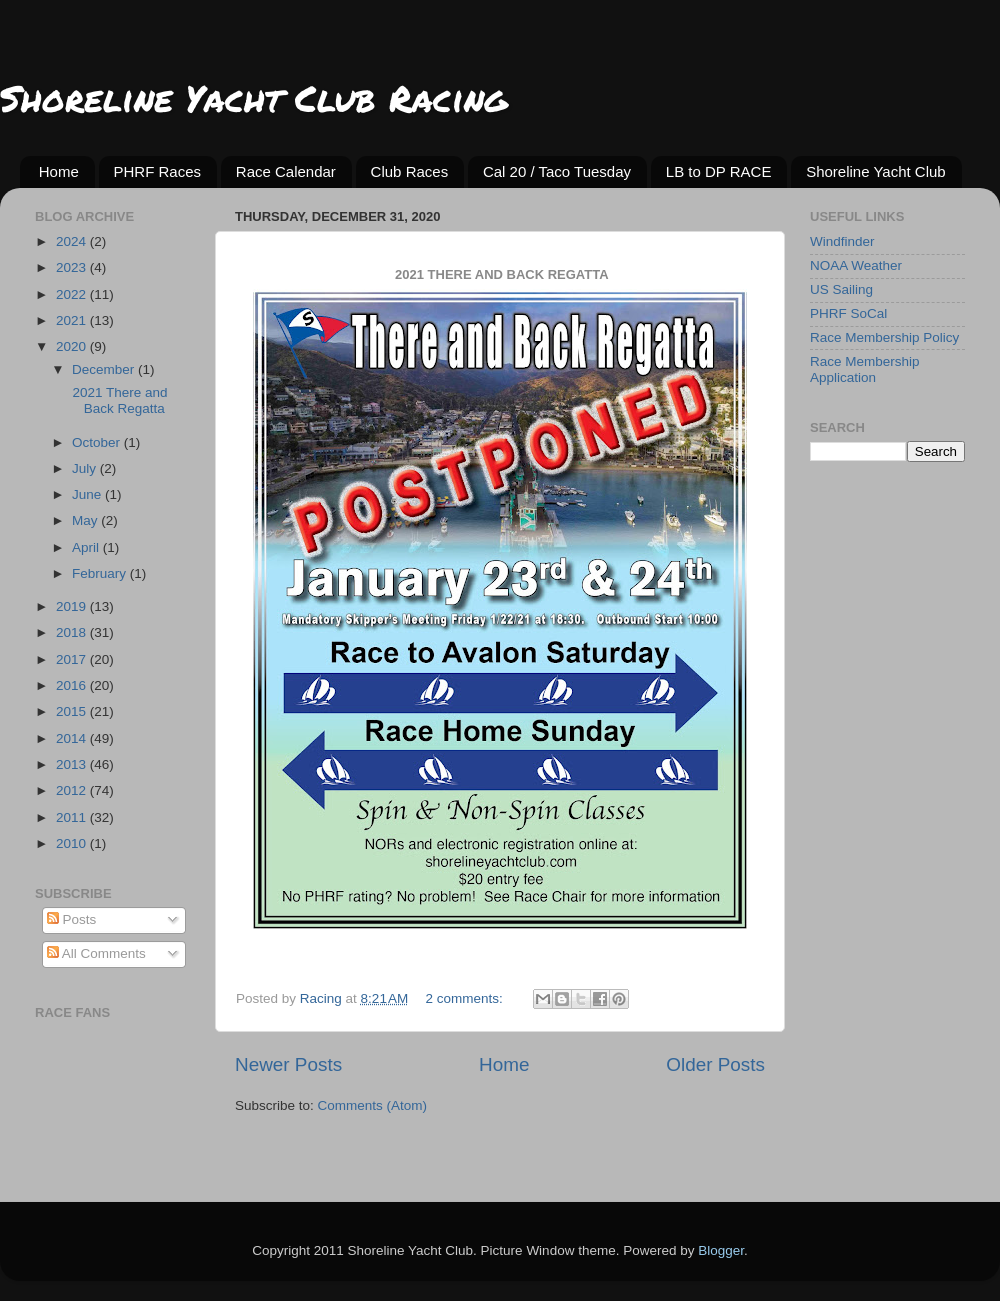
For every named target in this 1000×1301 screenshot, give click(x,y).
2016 (73, 685)
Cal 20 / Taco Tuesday (557, 171)
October (98, 442)
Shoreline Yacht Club (876, 171)
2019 (73, 606)
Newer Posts (288, 1064)
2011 (73, 817)
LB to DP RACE (719, 171)
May (86, 520)
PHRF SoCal (848, 313)
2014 (73, 738)
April (87, 547)
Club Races (410, 171)
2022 (73, 294)
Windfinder (842, 241)
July (86, 468)
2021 (73, 320)
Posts (72, 919)
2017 (73, 659)
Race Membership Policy (884, 337)
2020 (73, 346)
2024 (73, 241)
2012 (73, 790)
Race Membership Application (865, 369)
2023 (73, 267)
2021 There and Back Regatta (118, 400)
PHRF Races (158, 171)
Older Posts (715, 1064)
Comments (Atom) (373, 1105)
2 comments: (466, 998)
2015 (73, 711)
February (101, 573)
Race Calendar (286, 171)
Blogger (721, 1250)
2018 (73, 632)
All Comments (96, 953)
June (88, 494)
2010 (73, 843)
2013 (73, 764)
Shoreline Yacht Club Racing (253, 97)
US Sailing (841, 289)
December (105, 369)
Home (59, 171)
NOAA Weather (856, 265)
